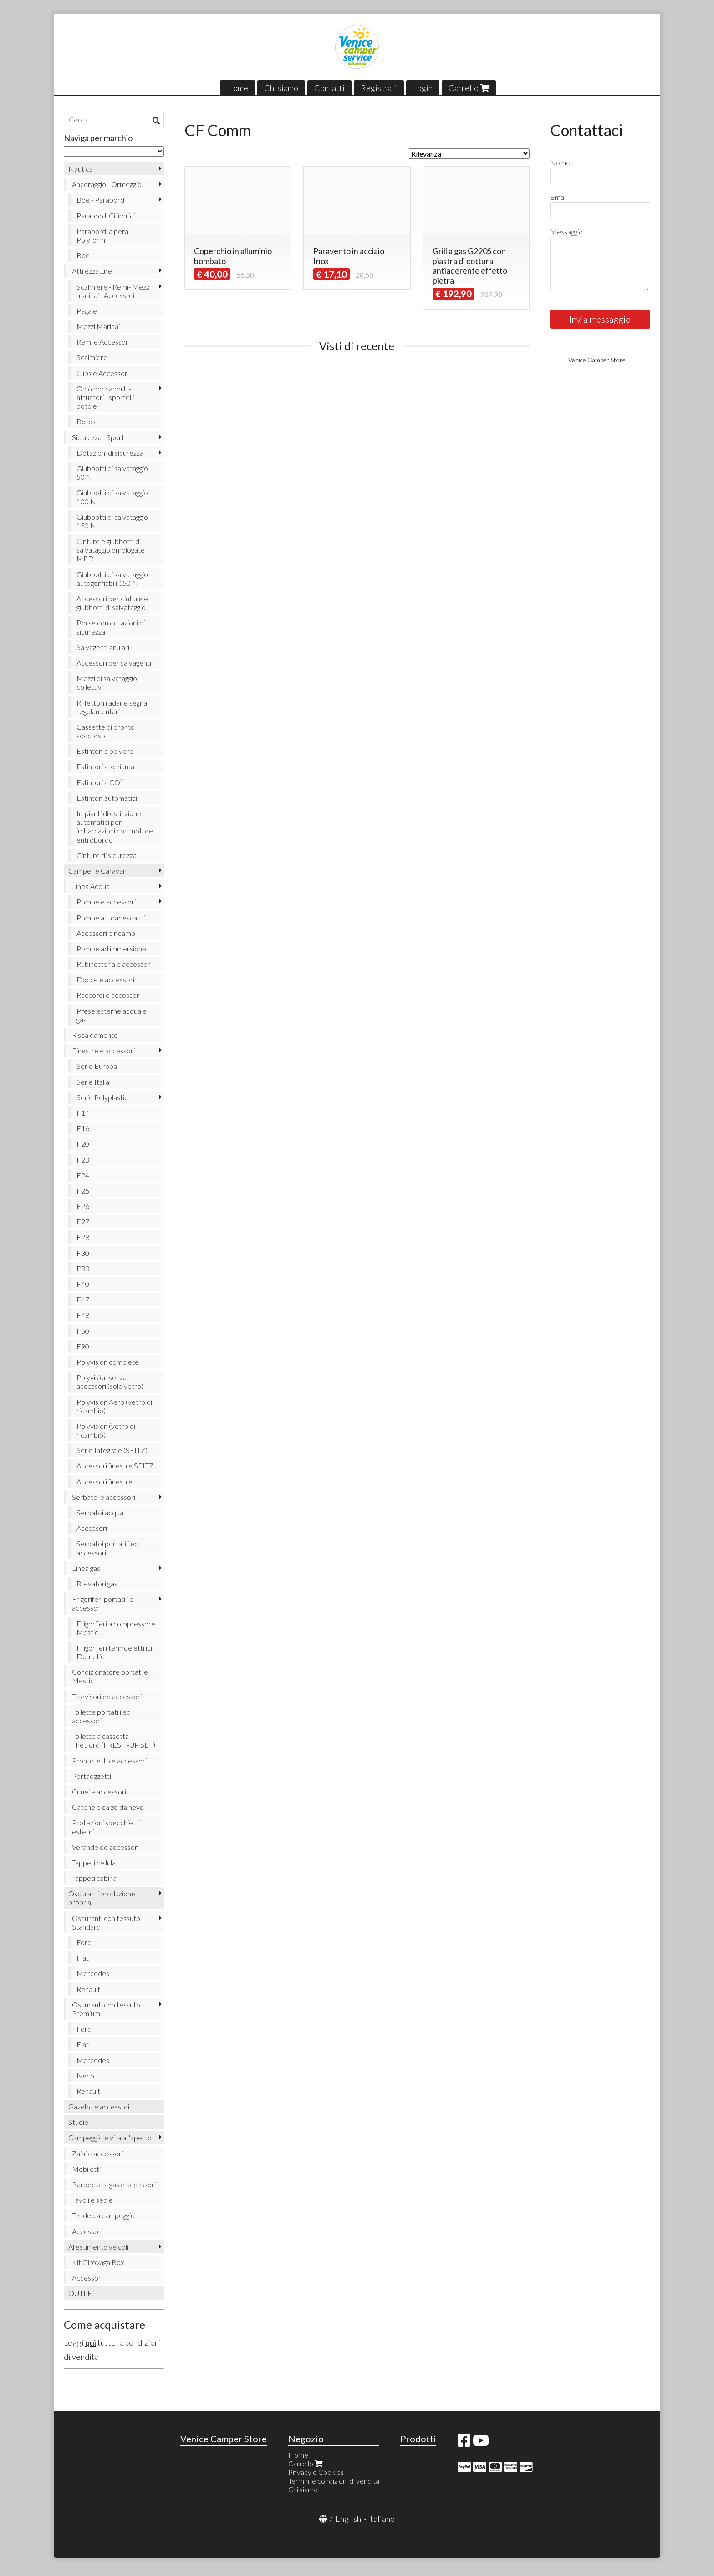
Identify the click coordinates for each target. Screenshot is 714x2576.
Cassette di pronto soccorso (105, 731)
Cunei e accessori (99, 1791)
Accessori (91, 1528)
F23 (82, 1159)
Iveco (85, 2075)
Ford (84, 1942)
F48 (82, 1315)
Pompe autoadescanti (110, 917)
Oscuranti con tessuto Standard (106, 1922)
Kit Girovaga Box (98, 2262)
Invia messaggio (600, 319)
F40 (82, 1284)
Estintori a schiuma (105, 766)
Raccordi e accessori (108, 995)
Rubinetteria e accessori (114, 964)
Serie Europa (96, 1066)
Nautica (80, 168)
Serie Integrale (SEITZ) (112, 1450)
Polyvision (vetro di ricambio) (105, 1430)
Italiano (381, 2519)
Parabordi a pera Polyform (102, 235)
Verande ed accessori (105, 1847)
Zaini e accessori (97, 2153)
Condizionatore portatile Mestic (110, 1676)
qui (90, 2342)
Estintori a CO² (99, 782)
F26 (82, 1206)
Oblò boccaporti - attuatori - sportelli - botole (107, 397)
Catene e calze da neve (108, 1807)
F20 (82, 1143)
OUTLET (82, 2293)
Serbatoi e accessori (103, 1497)
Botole (87, 421)
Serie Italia (92, 1081)
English (348, 2519)
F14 (82, 1112)
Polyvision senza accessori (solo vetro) (109, 1381)
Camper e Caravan (97, 870)
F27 (82, 1221)
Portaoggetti (91, 1776)
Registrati (379, 88)
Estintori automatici (106, 797)
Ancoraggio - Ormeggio (107, 184)
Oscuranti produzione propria (101, 1897)
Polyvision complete (107, 1361)
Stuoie (78, 2122)
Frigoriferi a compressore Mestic (115, 1627)
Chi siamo (281, 88)
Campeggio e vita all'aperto (110, 2137)
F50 (82, 1330)
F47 (82, 1299)
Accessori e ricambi (106, 933)
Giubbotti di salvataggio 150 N (112, 521)
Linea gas (86, 1568)
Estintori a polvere (104, 751)
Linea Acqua (91, 886)
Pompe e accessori (106, 901)
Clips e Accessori (102, 373)
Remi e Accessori (103, 341)
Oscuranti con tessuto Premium (106, 2008)
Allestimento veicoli (98, 2246)
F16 (82, 1128)
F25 (82, 1190)
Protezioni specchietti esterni (106, 1826)
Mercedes (92, 1973)
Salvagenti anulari (102, 647)
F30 (82, 1253)
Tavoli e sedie (92, 2199)
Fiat (82, 1957)
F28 (82, 1237)
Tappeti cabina (94, 1878)
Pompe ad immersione (111, 948)
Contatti (329, 88)
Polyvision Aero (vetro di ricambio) (114, 1406)
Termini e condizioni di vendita (333, 2480)
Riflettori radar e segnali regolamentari (113, 707)
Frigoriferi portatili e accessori (102, 1603)
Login (423, 88)
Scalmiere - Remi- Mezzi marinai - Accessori (113, 291)
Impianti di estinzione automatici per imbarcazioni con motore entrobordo (114, 826)
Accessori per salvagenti (113, 662)
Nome (560, 162)
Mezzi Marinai (98, 326)
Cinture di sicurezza (106, 855)
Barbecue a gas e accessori (114, 2184)
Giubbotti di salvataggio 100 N (112, 496)
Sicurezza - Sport (98, 437)
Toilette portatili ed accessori (101, 1716)
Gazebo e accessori (98, 2106)
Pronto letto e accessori (109, 1760)
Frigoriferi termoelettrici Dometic (114, 1652)
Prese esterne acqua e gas (111, 1015)
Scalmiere (91, 357)
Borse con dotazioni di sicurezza (110, 626)
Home (237, 88)
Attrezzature (92, 270)
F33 (82, 1268)
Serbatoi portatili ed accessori (107, 1547)
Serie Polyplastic (102, 1097)
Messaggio (566, 231)
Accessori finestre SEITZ (114, 1465)
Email (558, 197)
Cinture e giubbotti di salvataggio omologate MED (110, 550)
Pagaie (86, 310)
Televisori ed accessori (107, 1696)
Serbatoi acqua (99, 1512)
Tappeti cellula (94, 1862)
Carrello (469, 88)
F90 (82, 1346)
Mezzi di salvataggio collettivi (106, 682)
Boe (83, 255)
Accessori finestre (104, 1481)
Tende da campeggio (103, 2215)
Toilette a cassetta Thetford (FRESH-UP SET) (113, 1740)
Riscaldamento (95, 1035)
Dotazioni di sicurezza (109, 452)
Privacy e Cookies (316, 2472)
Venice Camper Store (597, 360)
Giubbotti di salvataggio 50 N (112, 472)
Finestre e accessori (103, 1050)
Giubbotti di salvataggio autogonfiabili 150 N (112, 578)
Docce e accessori (105, 979)
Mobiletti (86, 2168)
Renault (88, 1989)
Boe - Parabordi (101, 199)
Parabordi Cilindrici (105, 215)
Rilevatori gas (96, 1583)
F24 (82, 1175)
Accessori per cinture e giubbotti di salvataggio (112, 602)
